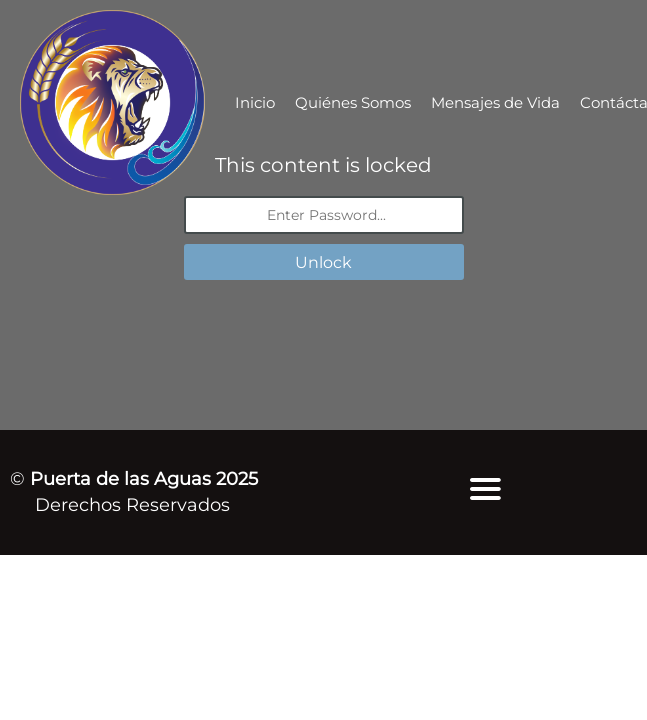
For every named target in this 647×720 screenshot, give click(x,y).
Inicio (255, 102)
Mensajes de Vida (495, 102)
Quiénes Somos (353, 102)
